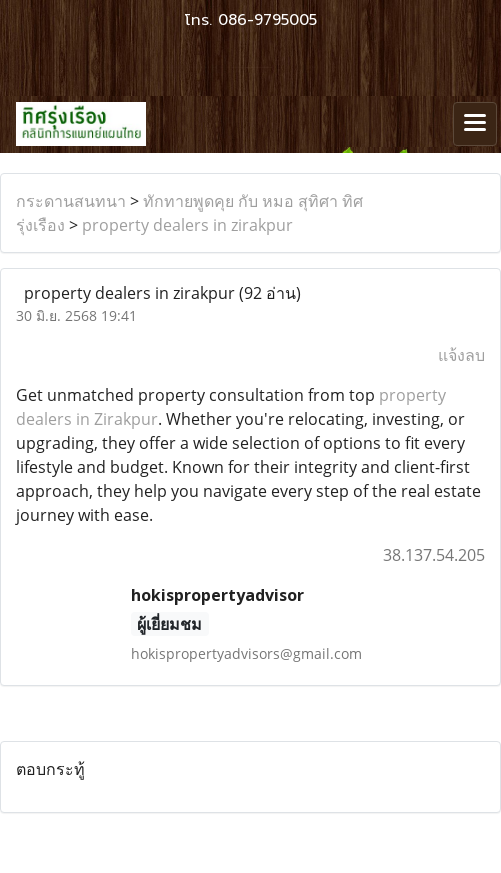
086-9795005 (267, 20)
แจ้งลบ (461, 355)
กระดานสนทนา (71, 201)
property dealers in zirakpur (187, 225)
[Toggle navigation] (475, 124)
